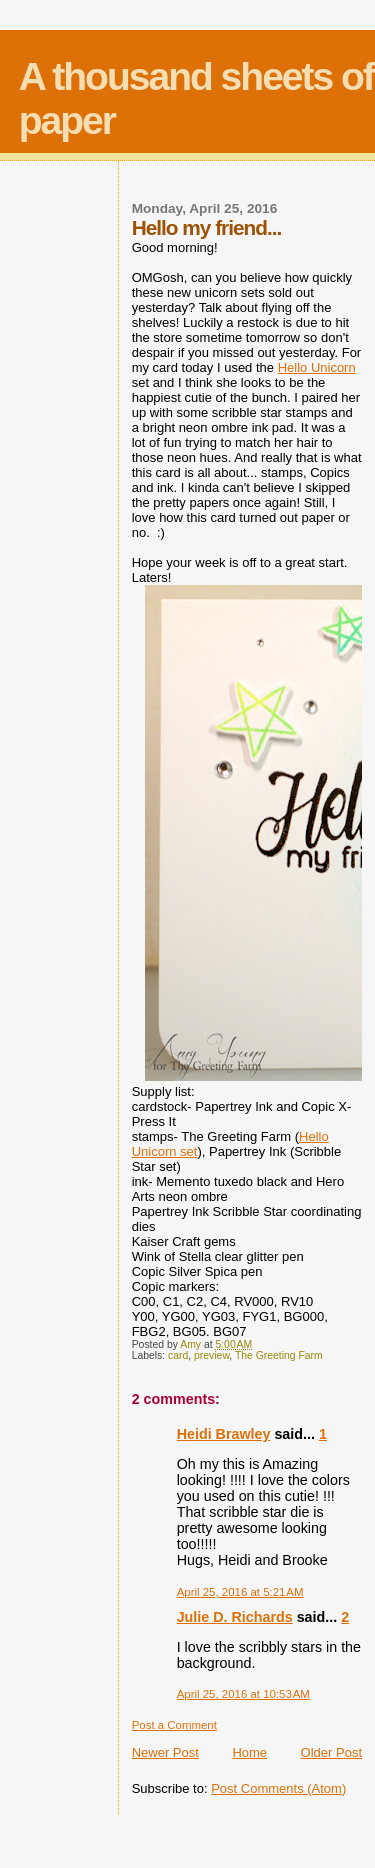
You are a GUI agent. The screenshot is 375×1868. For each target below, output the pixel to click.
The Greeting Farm (279, 1355)
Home (249, 1752)
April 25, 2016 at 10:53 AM (243, 1694)
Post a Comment (174, 1725)
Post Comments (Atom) (278, 1788)
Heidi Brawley (224, 1434)
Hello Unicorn (317, 367)
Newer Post (165, 1752)
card (178, 1355)
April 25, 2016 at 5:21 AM (240, 1592)
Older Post (331, 1752)
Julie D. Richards (235, 1617)
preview (211, 1355)
